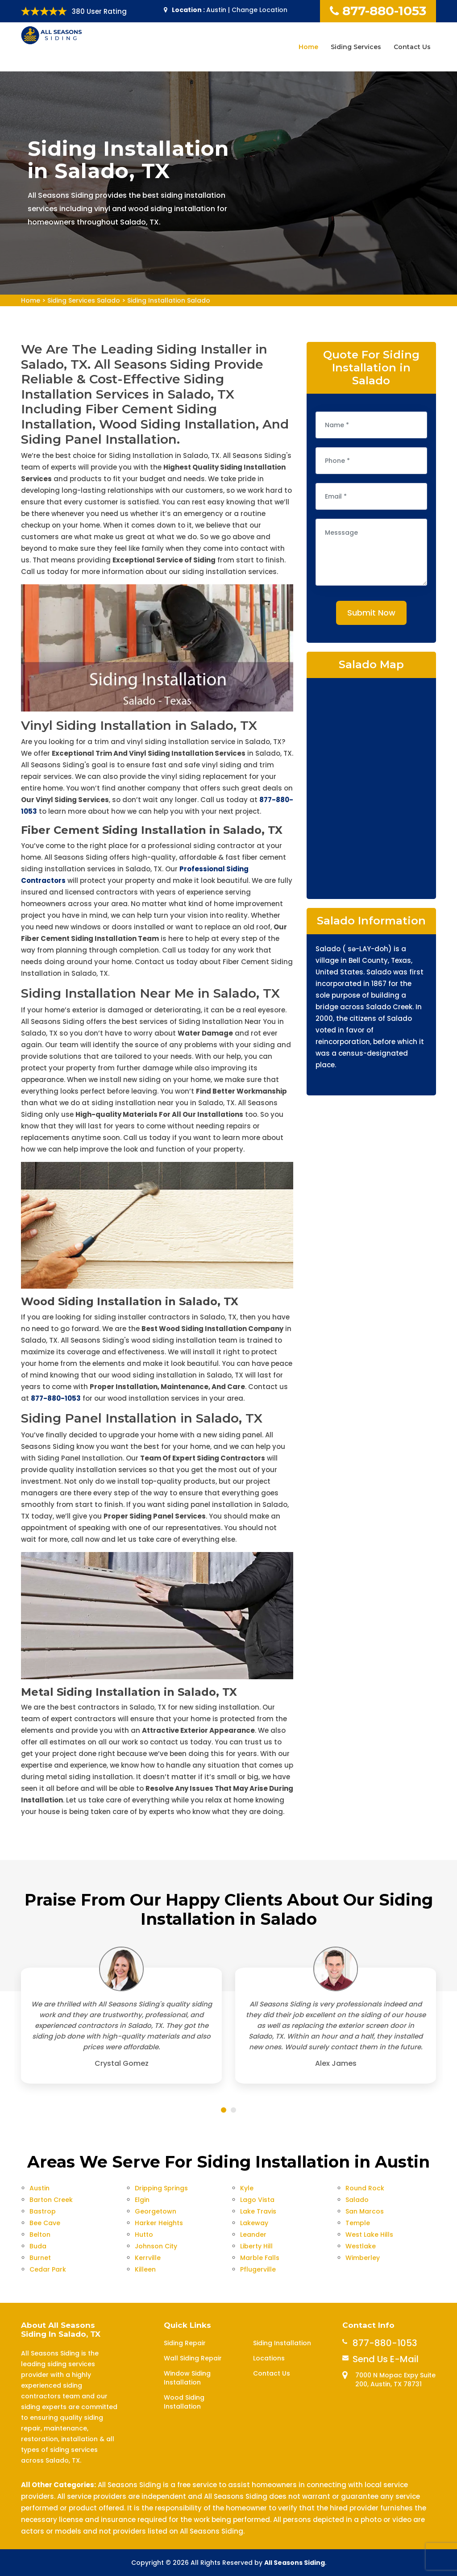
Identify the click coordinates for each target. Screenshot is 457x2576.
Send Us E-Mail (386, 2359)
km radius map (371, 787)
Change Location (259, 9)
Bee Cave (44, 2222)
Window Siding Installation (187, 2378)
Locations (269, 2358)
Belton (39, 2234)
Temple (357, 2222)
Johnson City (156, 2246)
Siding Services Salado (83, 300)
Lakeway (254, 2222)
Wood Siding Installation (184, 2402)
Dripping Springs (161, 2188)
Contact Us (412, 47)
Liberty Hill (256, 2246)
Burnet (40, 2257)
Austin (39, 2188)
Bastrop (42, 2211)
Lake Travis (258, 2211)
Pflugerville (258, 2269)
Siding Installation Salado (168, 300)
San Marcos (364, 2211)
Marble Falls (259, 2257)
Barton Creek (51, 2199)
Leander (253, 2234)
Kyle (246, 2188)
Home (308, 47)
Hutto (144, 2234)
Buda (37, 2246)
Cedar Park (47, 2269)
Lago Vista (257, 2199)
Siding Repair (185, 2343)
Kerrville (148, 2257)
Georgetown (155, 2211)
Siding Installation (282, 2343)
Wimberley (362, 2257)
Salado (357, 2199)
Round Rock (364, 2188)
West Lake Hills (369, 2234)
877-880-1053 (378, 10)
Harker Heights (159, 2222)
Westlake (360, 2246)
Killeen (145, 2269)
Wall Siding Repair (193, 2358)
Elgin (142, 2199)
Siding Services (356, 47)
